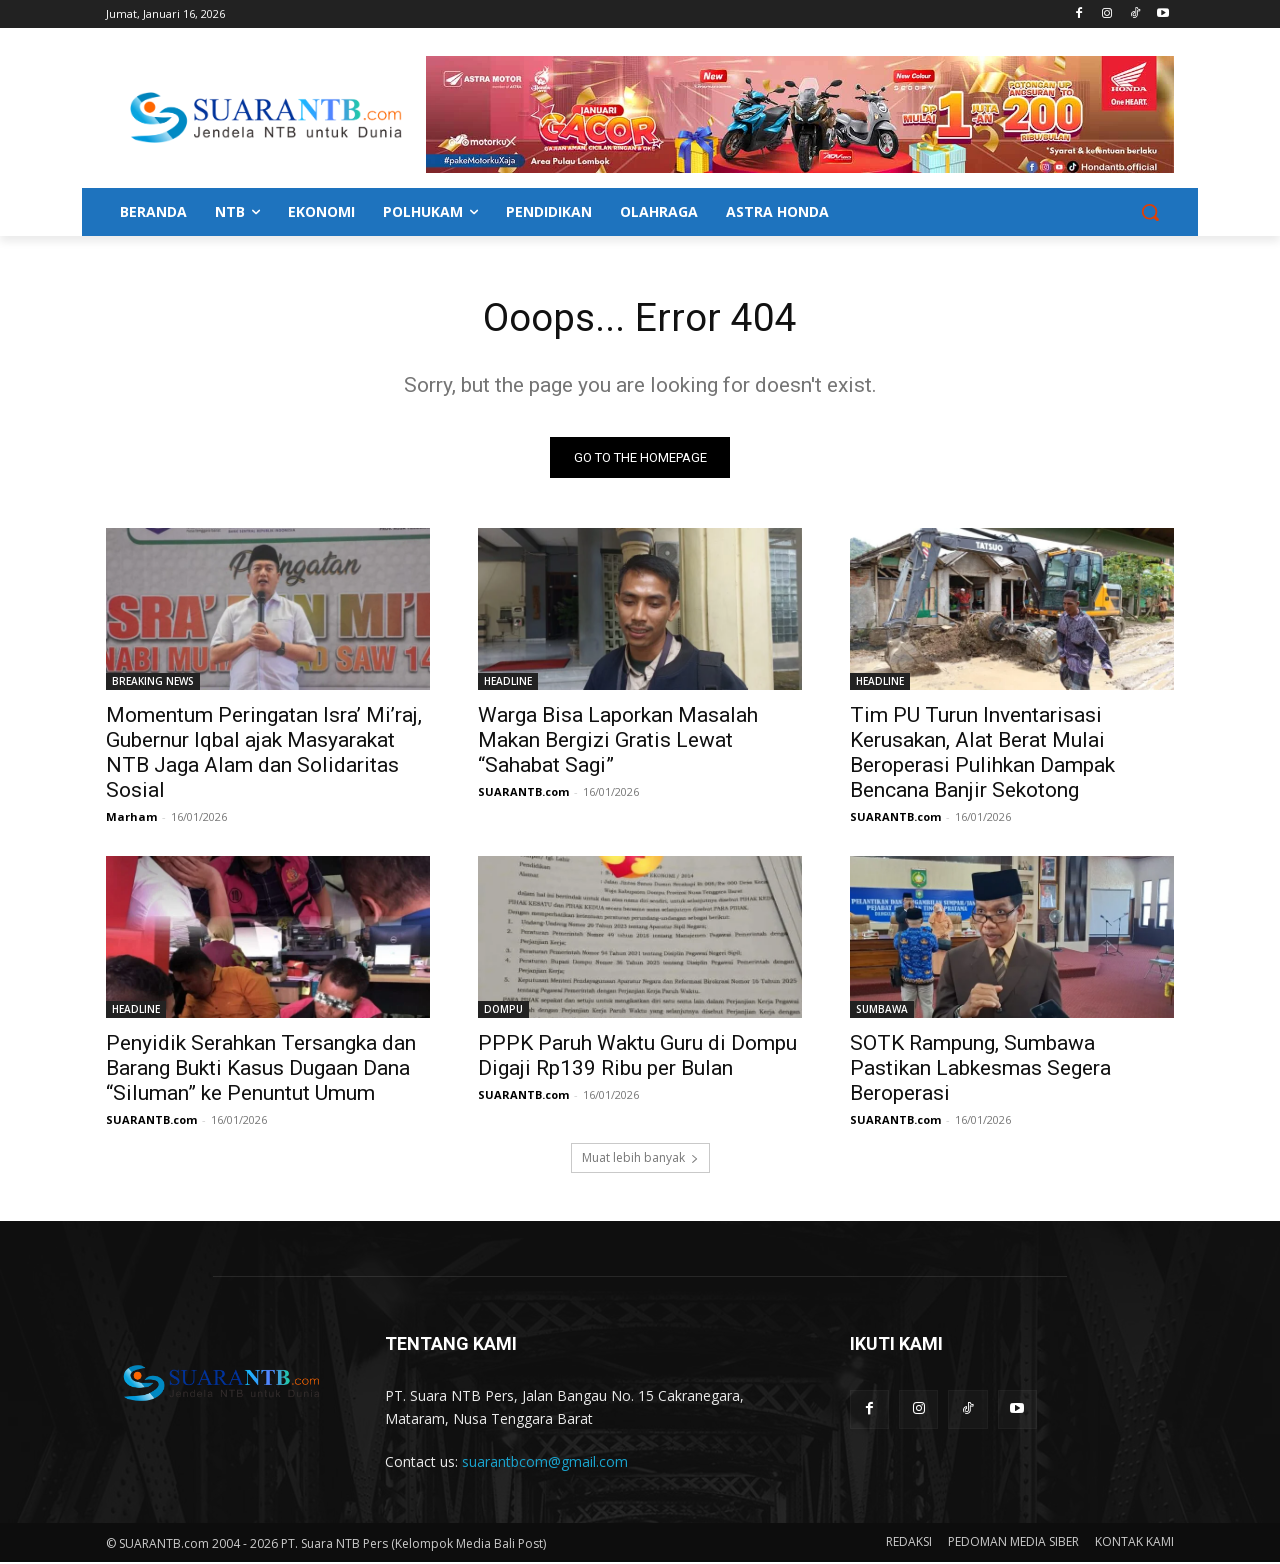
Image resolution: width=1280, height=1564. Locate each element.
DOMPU (503, 1011)
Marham (131, 818)
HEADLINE (508, 683)
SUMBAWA (882, 1011)
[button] (1150, 212)
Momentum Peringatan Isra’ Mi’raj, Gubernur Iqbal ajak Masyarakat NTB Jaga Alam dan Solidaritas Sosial (264, 754)
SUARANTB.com (523, 793)
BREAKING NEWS (153, 683)
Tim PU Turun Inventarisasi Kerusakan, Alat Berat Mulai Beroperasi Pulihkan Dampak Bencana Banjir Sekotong (982, 754)
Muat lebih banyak (640, 1159)
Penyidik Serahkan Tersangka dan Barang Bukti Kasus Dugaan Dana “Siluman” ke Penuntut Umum (261, 1070)
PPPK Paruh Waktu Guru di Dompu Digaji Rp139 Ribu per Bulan (637, 1057)
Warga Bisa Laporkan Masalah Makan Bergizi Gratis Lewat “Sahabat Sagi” (618, 742)
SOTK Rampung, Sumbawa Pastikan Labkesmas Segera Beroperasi (980, 1070)
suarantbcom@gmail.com (545, 1463)
